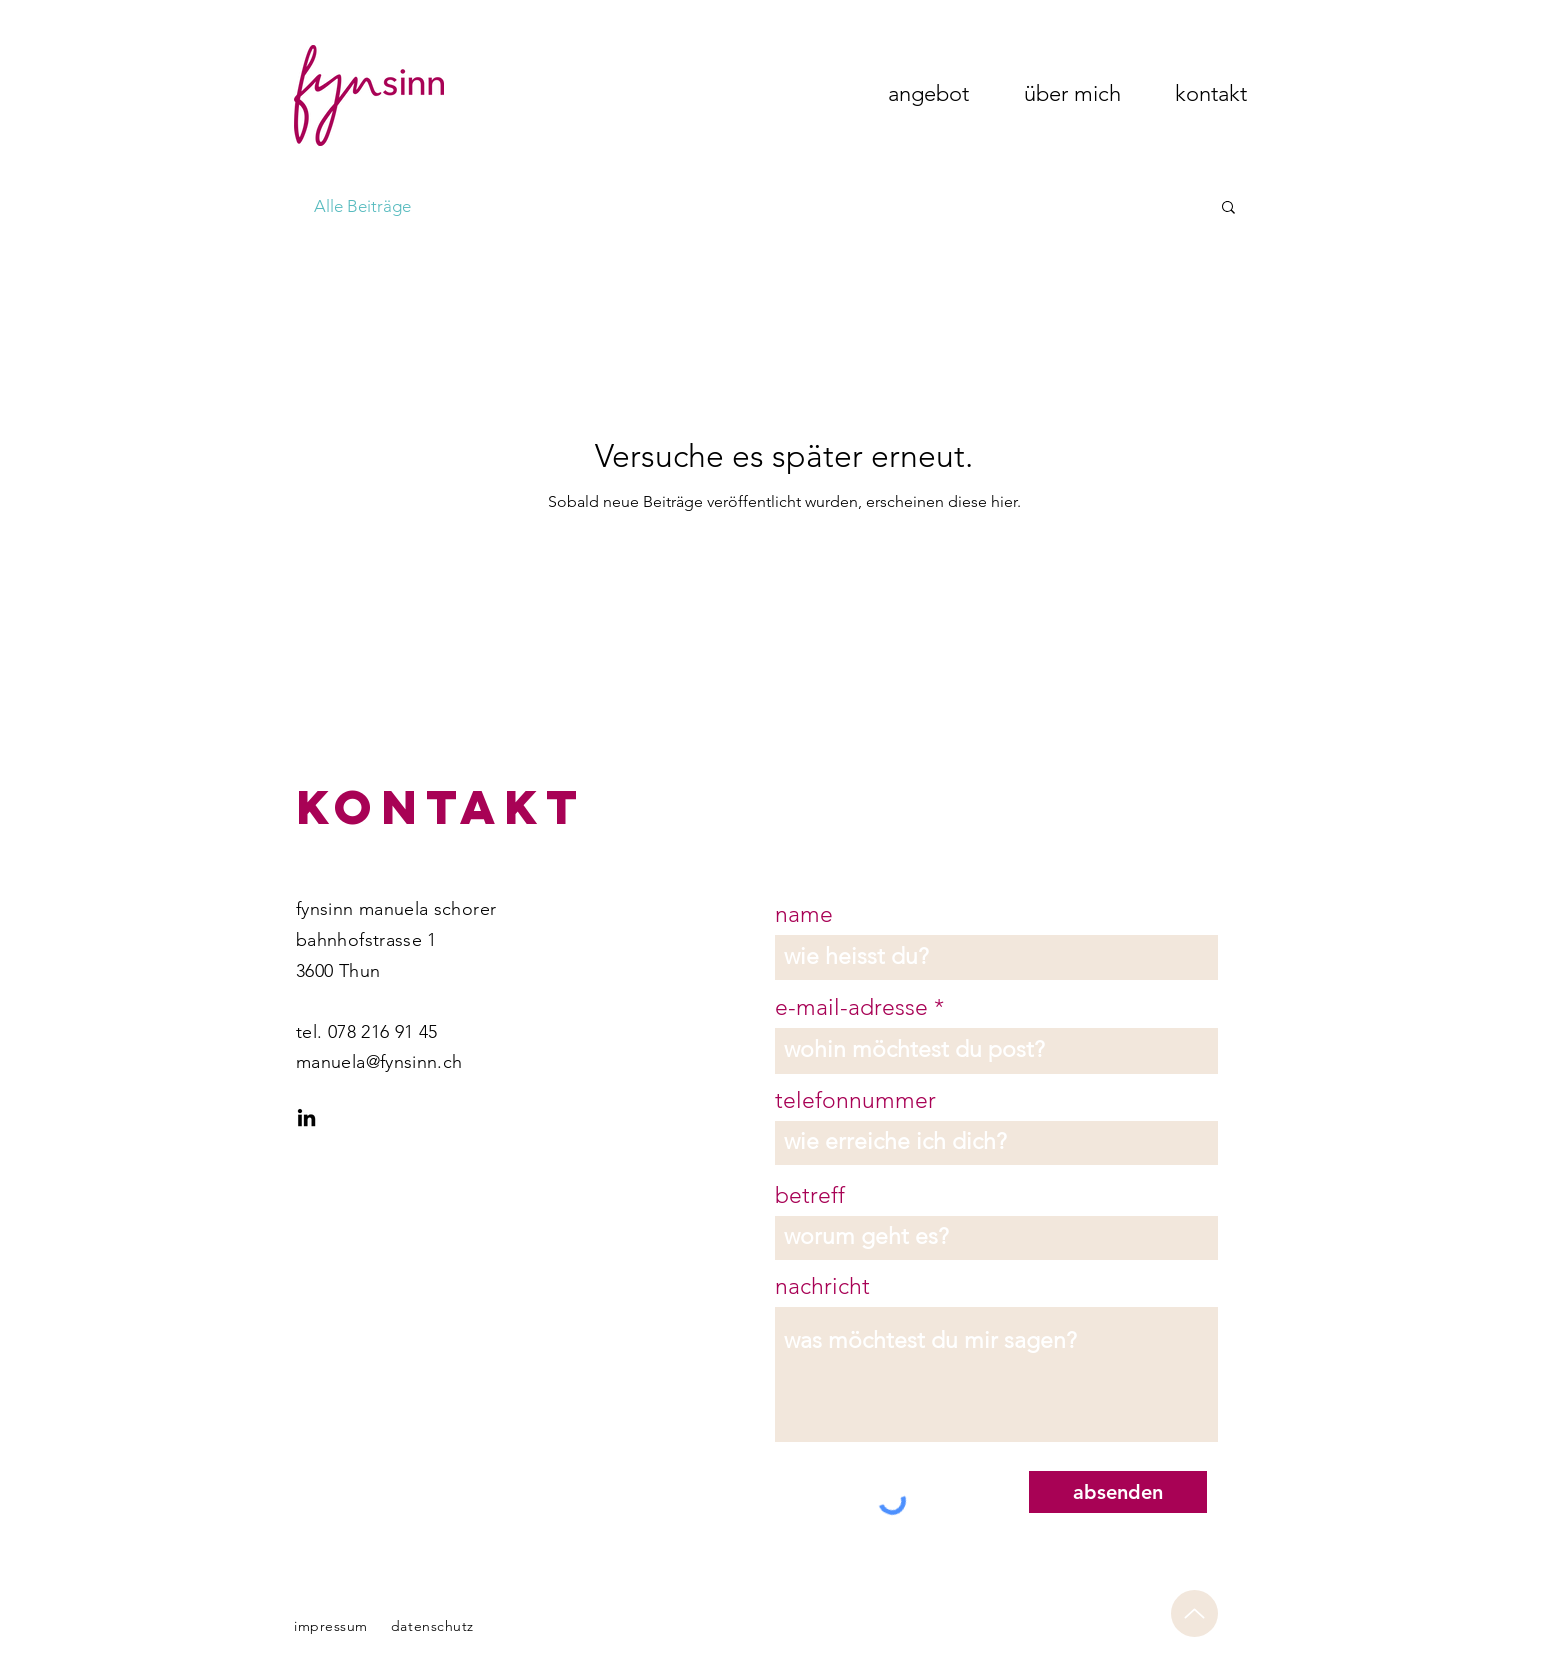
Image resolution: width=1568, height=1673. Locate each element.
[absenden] (1118, 1492)
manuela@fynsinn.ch (379, 1062)
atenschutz (437, 1626)
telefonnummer (855, 1100)
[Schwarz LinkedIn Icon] (306, 1117)
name (804, 914)
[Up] (1194, 1613)
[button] (1228, 208)
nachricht (822, 1286)
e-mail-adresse (851, 1007)
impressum (331, 1626)
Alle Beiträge (362, 206)
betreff (810, 1195)
